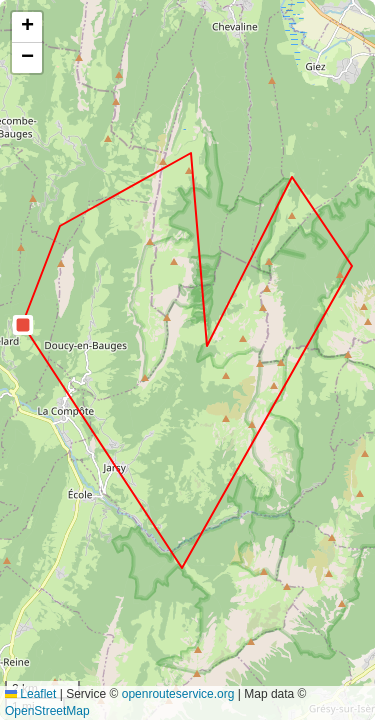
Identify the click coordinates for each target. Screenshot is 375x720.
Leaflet (30, 694)
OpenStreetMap (47, 711)
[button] (23, 325)
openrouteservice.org (178, 694)
